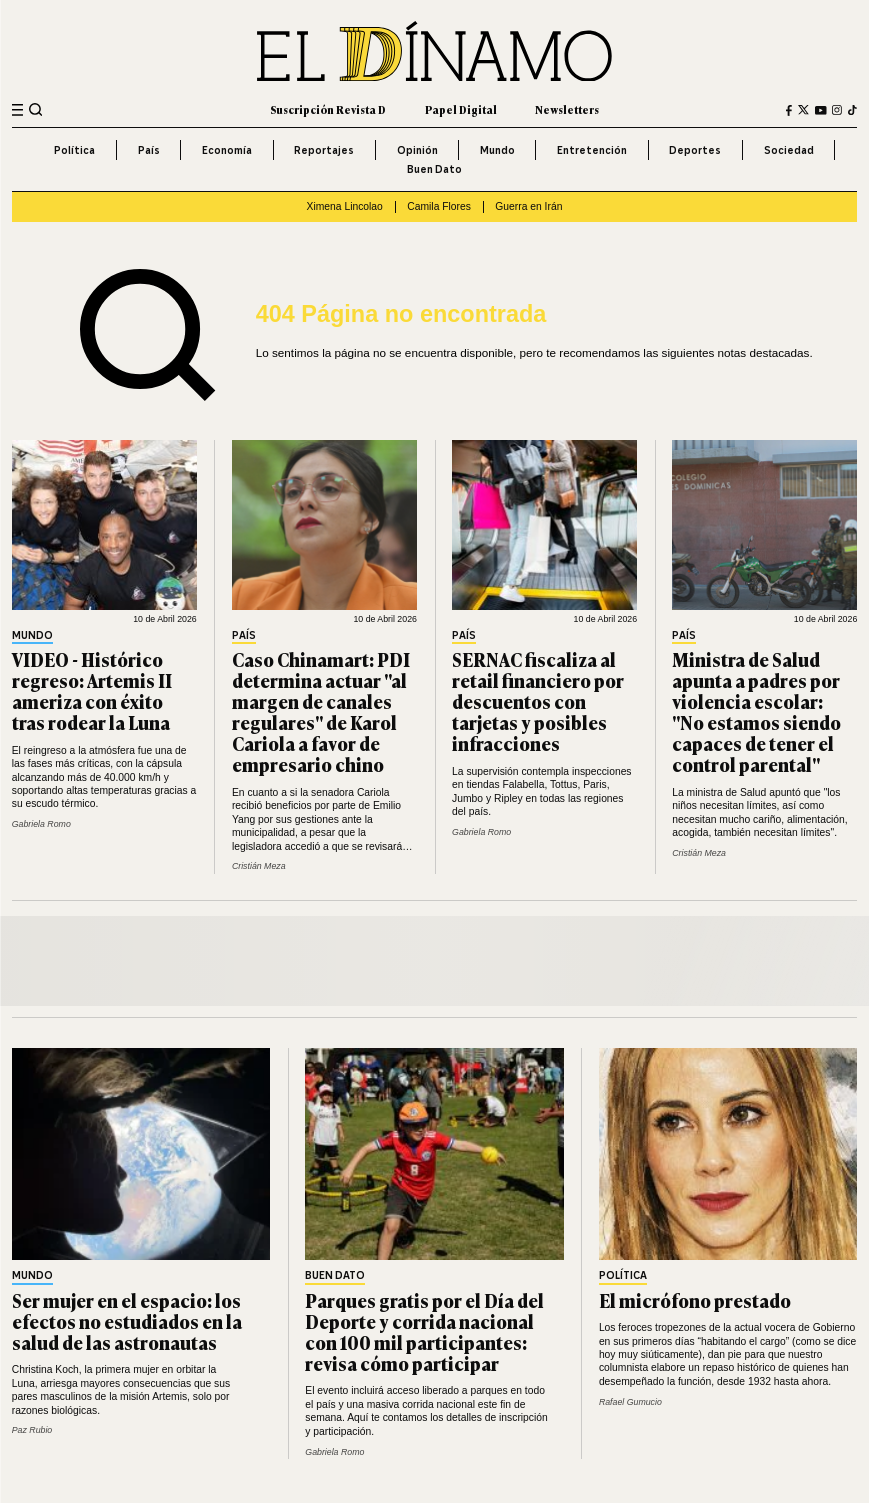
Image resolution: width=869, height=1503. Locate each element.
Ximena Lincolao (345, 206)
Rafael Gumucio (630, 1402)
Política (74, 150)
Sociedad (789, 150)
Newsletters (567, 109)
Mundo (497, 150)
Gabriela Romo (41, 824)
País (149, 150)
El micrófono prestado (695, 1300)
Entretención (592, 150)
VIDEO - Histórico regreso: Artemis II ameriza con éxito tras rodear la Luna (92, 690)
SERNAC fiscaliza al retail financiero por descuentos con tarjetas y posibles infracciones (538, 701)
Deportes (695, 150)
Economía (227, 150)
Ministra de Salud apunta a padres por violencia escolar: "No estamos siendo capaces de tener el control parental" (756, 712)
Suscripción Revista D (328, 109)
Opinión (417, 150)
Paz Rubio (32, 1430)
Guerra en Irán (528, 206)
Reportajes (324, 150)
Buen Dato (434, 169)
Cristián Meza (259, 866)
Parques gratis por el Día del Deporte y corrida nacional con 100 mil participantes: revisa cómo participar (424, 1331)
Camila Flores (439, 206)
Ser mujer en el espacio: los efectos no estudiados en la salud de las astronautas (127, 1321)
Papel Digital (461, 109)
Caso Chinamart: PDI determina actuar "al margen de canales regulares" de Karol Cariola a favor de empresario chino (321, 712)
